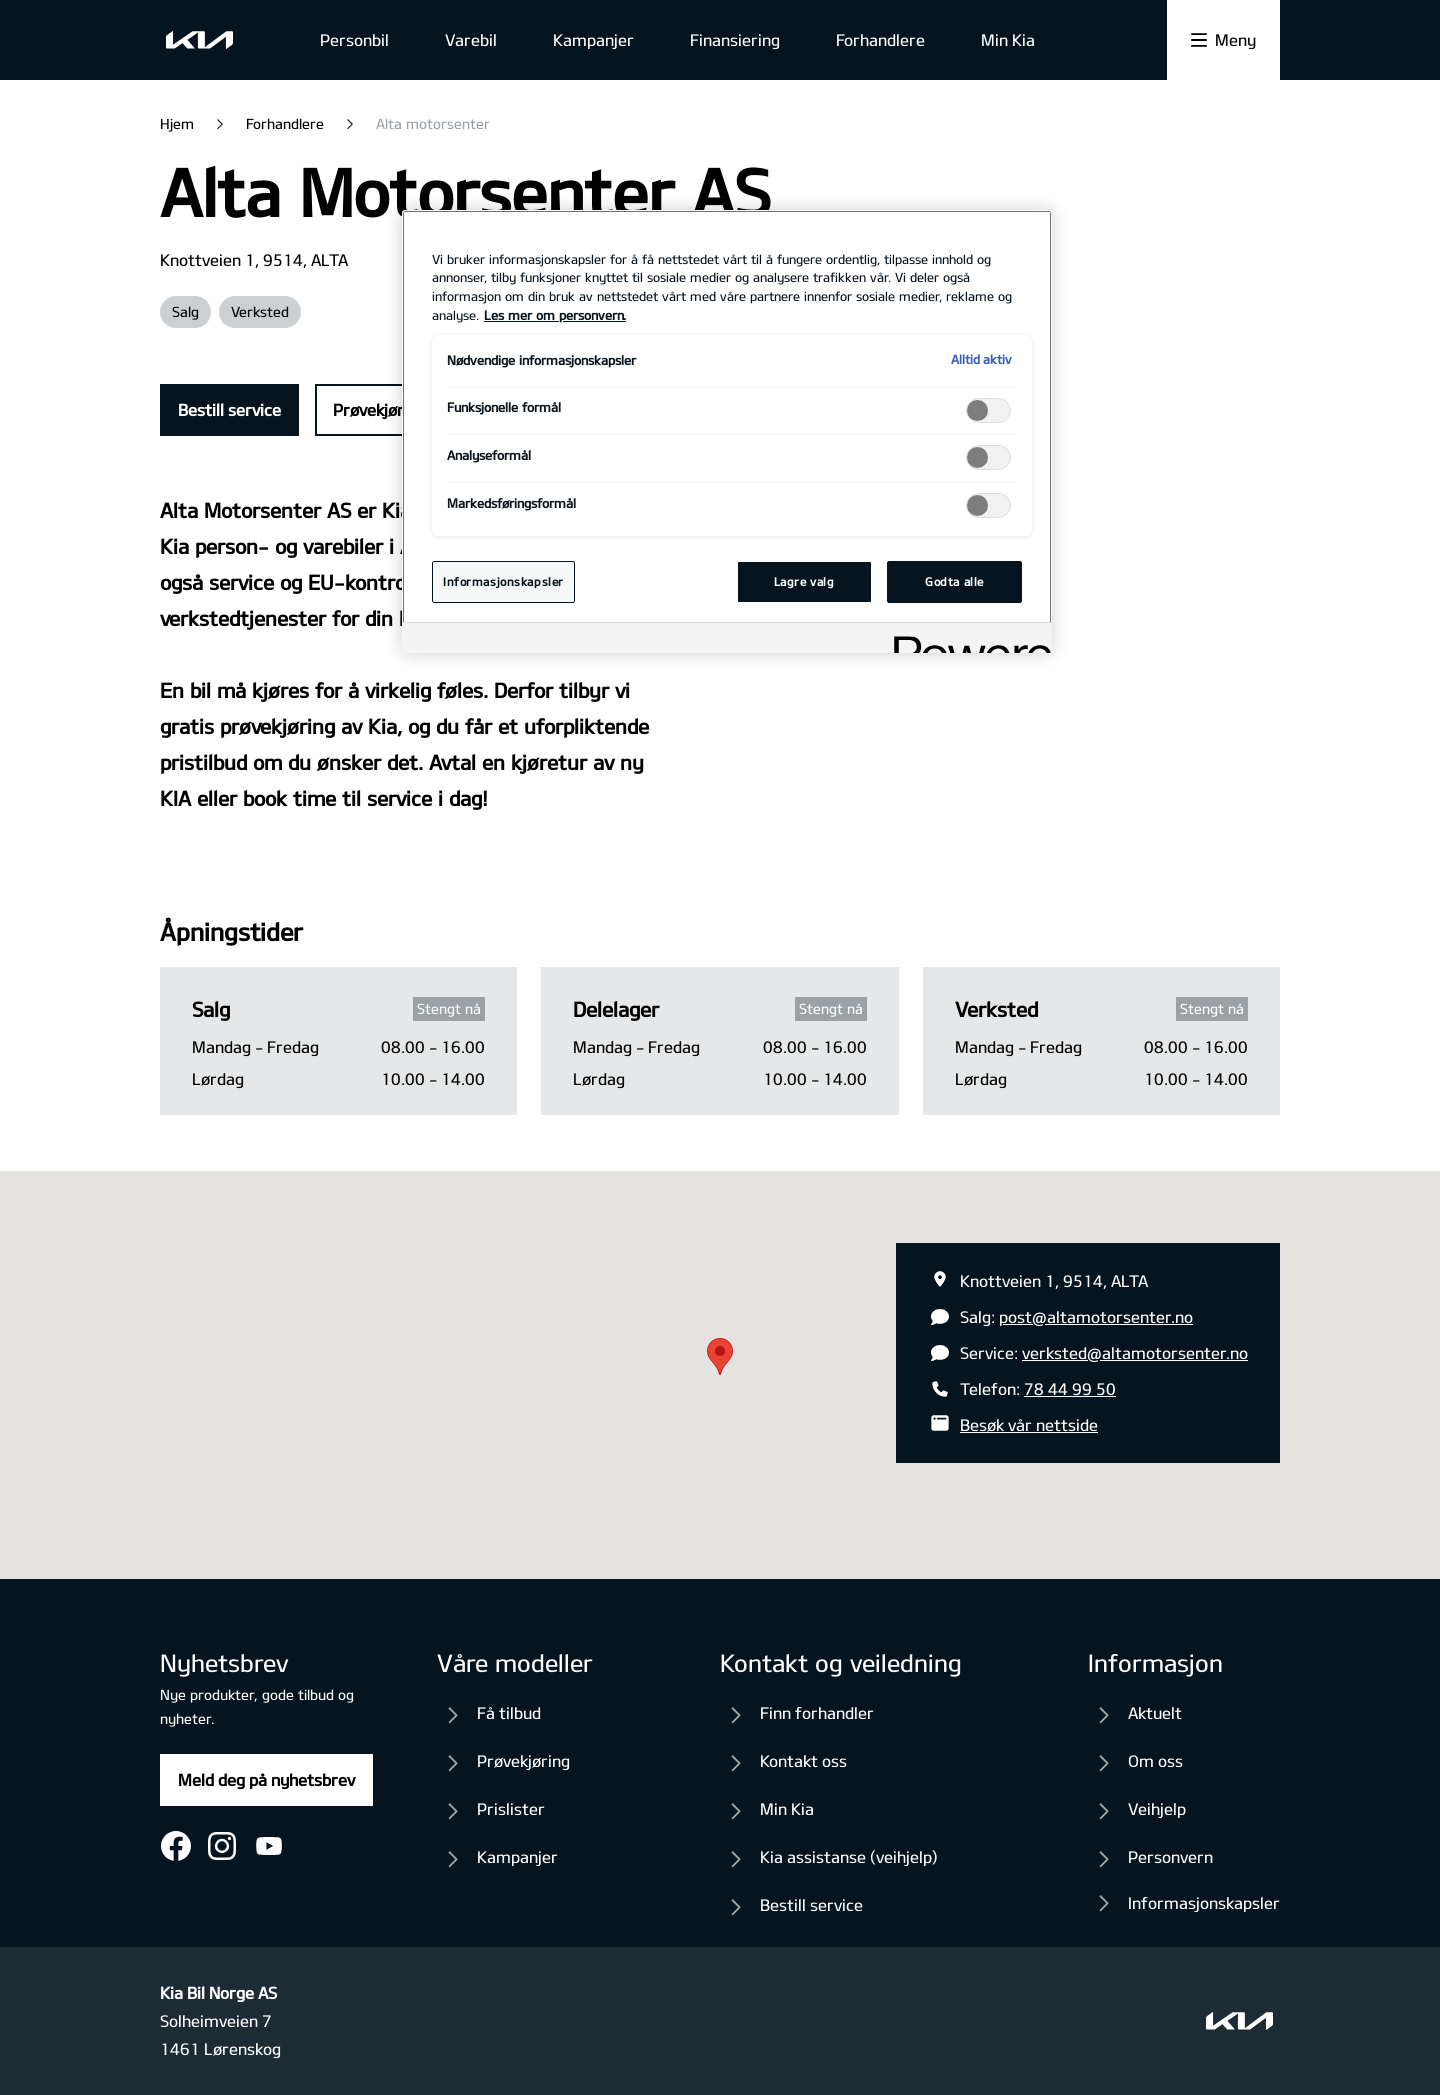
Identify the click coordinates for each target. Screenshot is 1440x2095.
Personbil (354, 39)
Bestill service (229, 409)
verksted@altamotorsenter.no (1135, 1352)
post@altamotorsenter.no (1096, 1316)
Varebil (471, 39)
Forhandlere (880, 39)
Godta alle (954, 581)
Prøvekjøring (379, 409)
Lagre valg (804, 581)
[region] (727, 432)
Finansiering (735, 39)
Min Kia (1008, 39)
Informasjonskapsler (1204, 1902)
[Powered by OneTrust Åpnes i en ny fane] (966, 640)
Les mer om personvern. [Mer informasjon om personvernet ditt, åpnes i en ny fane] (555, 315)
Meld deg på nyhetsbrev (266, 1779)
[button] (720, 1356)
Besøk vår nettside (1029, 1424)
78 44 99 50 (1070, 1388)
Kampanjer (593, 39)
